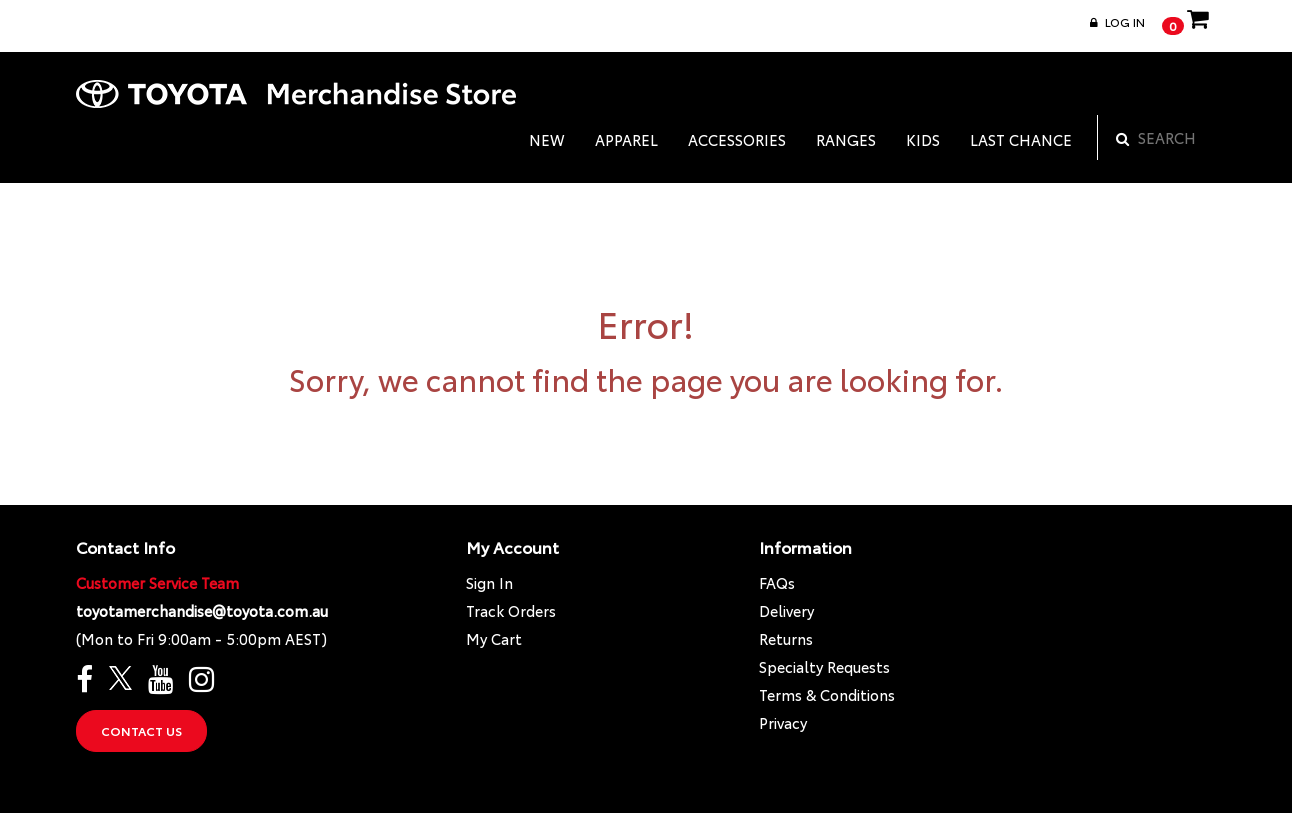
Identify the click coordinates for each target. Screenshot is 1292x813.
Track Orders (511, 610)
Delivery (786, 610)
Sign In (489, 582)
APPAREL (626, 139)
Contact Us (141, 730)
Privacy (783, 722)
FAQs (777, 582)
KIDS (923, 139)
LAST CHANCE (1021, 139)
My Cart (494, 638)
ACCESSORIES (737, 139)
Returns (786, 638)
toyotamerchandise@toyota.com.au (202, 610)
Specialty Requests (824, 666)
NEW (547, 139)
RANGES (846, 139)
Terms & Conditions (827, 694)
